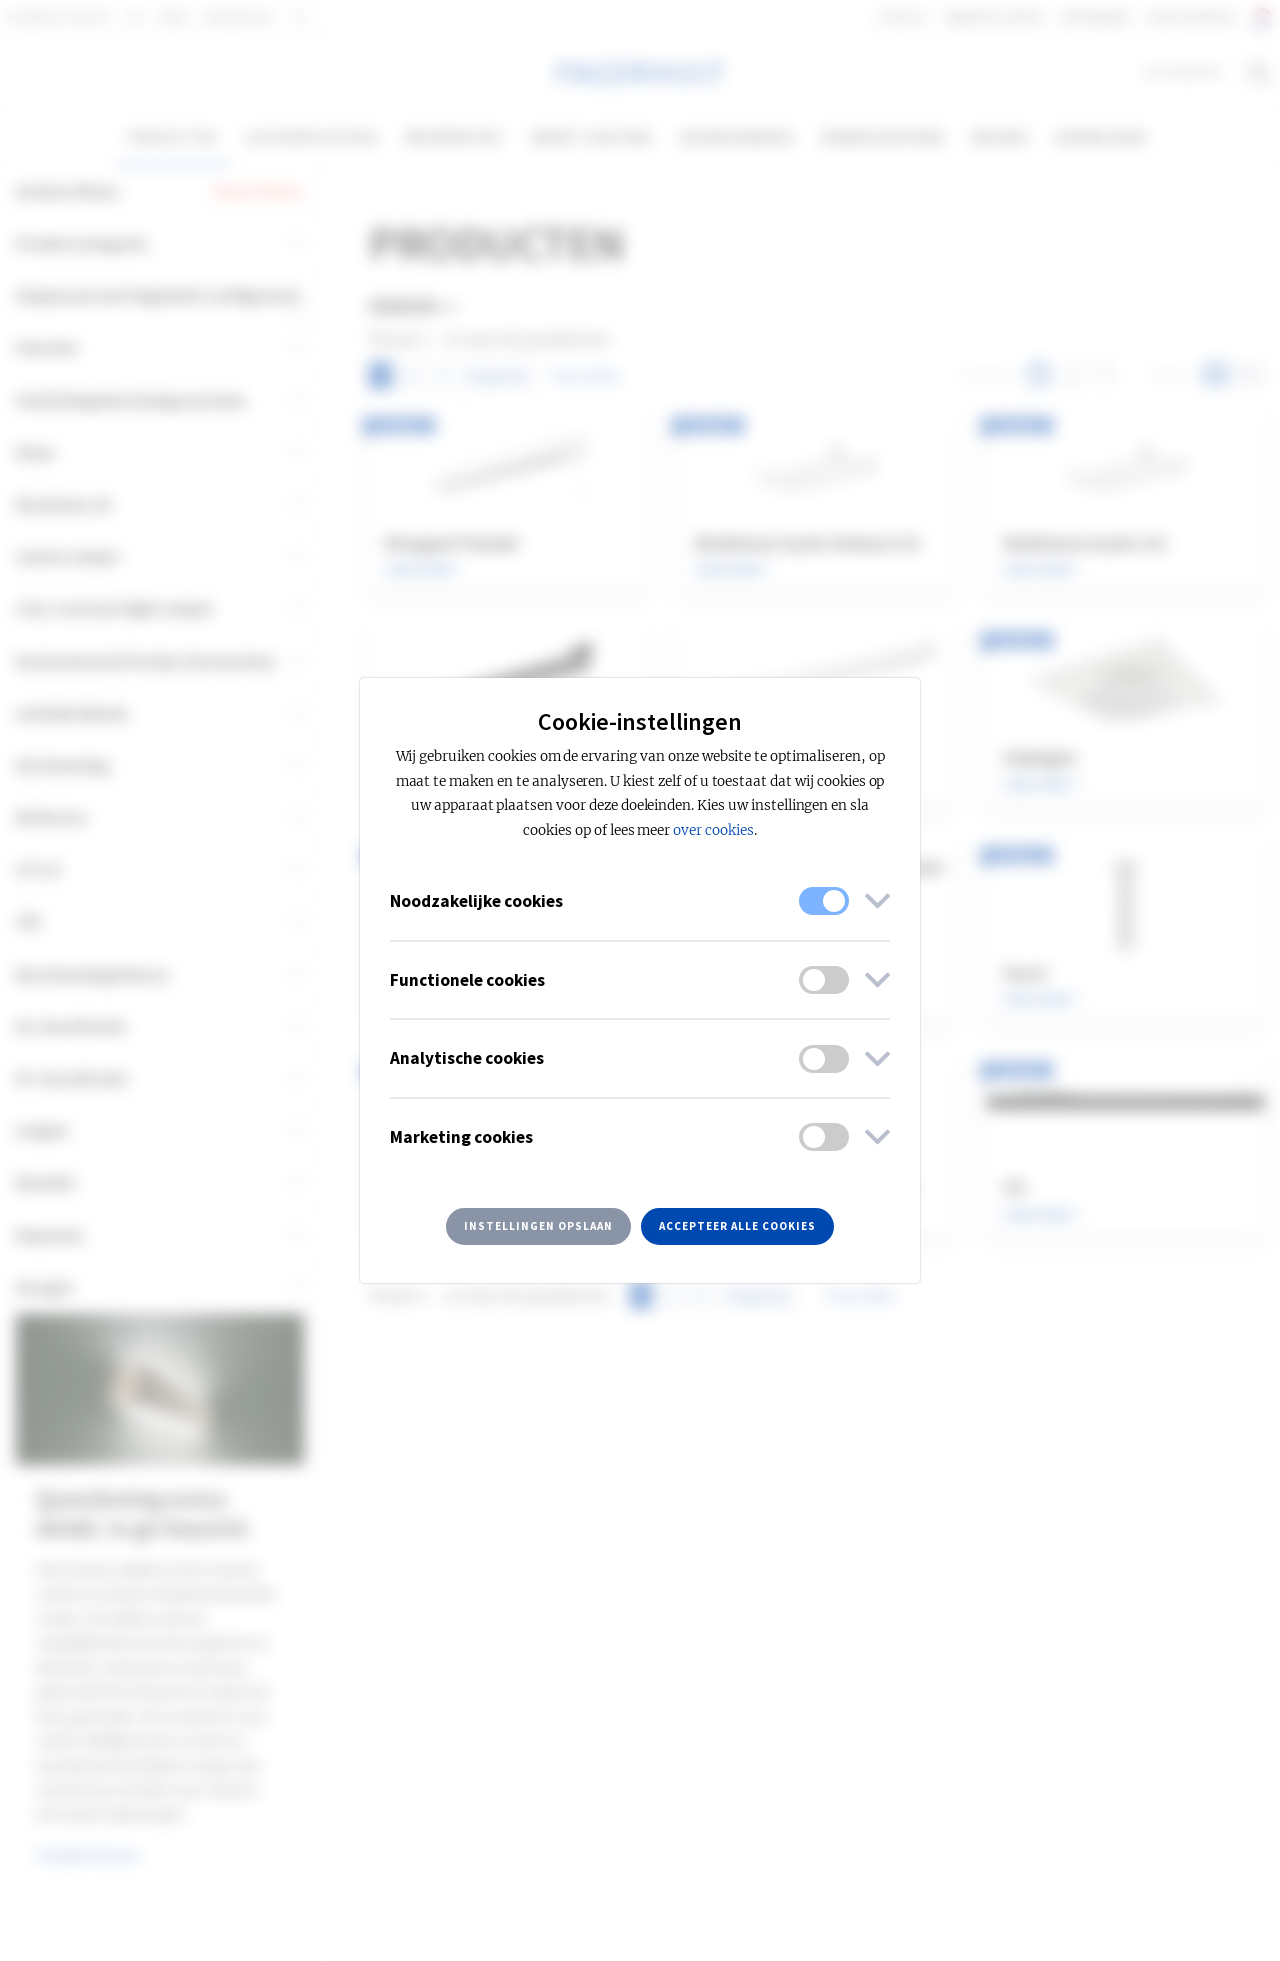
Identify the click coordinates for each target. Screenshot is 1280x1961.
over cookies (713, 830)
